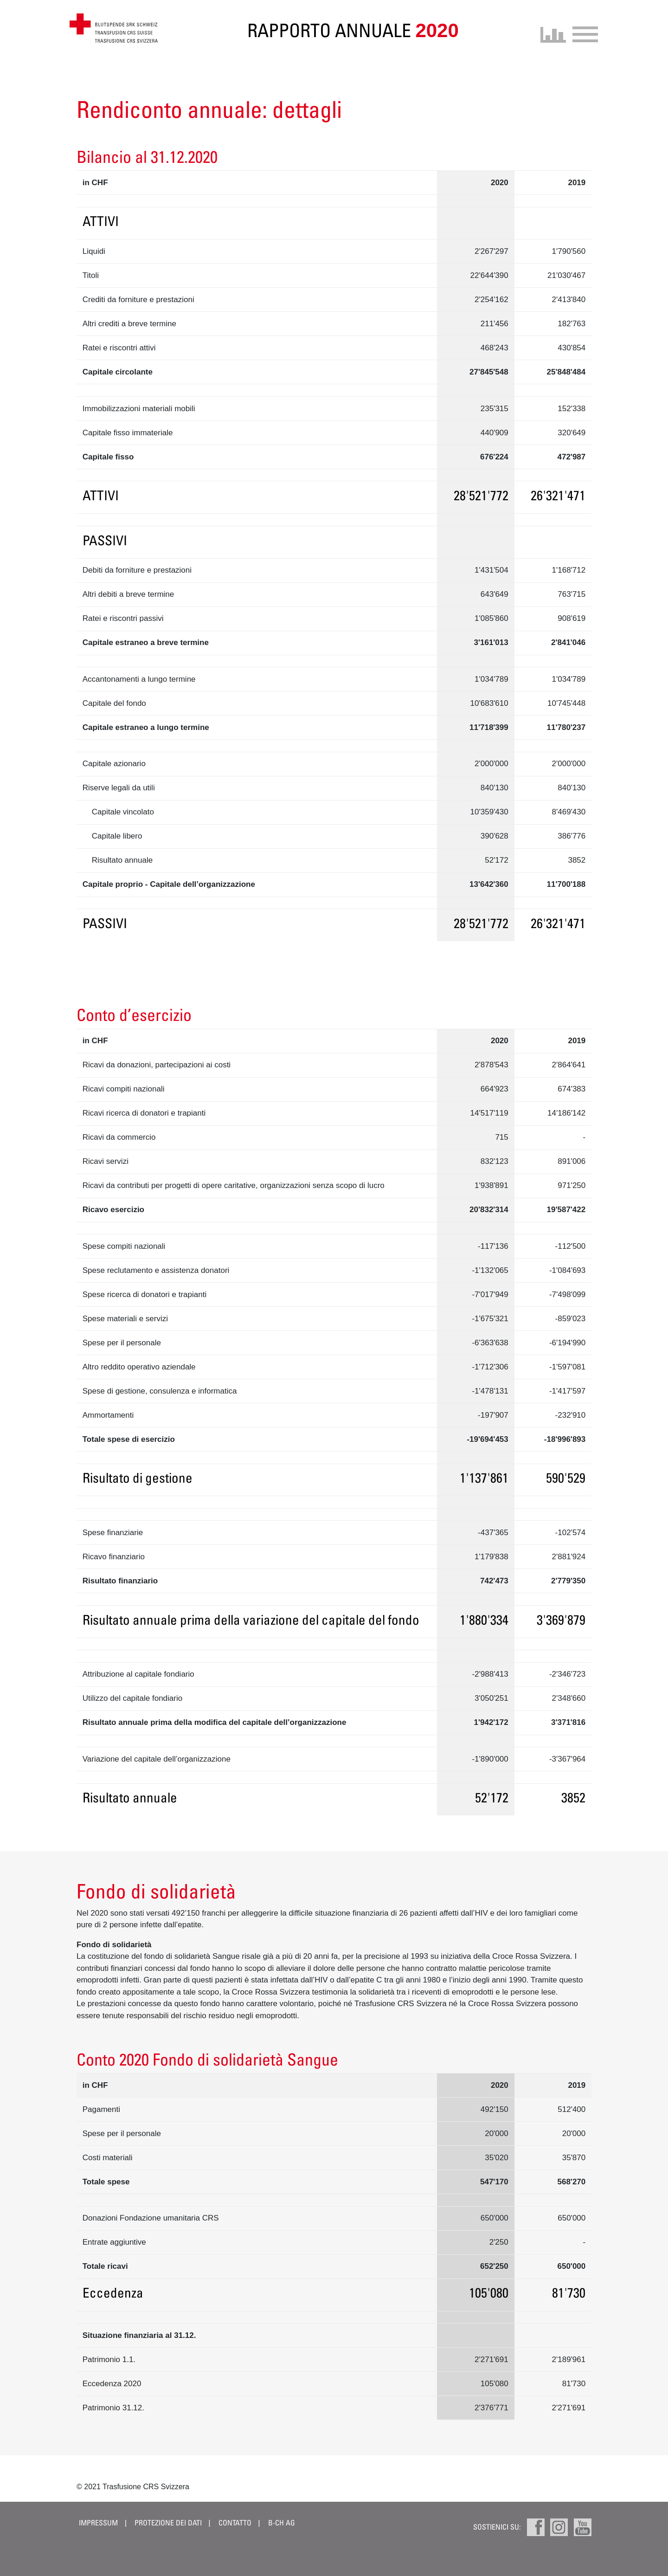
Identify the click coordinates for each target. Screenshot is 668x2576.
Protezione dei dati (169, 2522)
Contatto (234, 2522)
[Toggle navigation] (582, 33)
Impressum (98, 2522)
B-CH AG (281, 2522)
